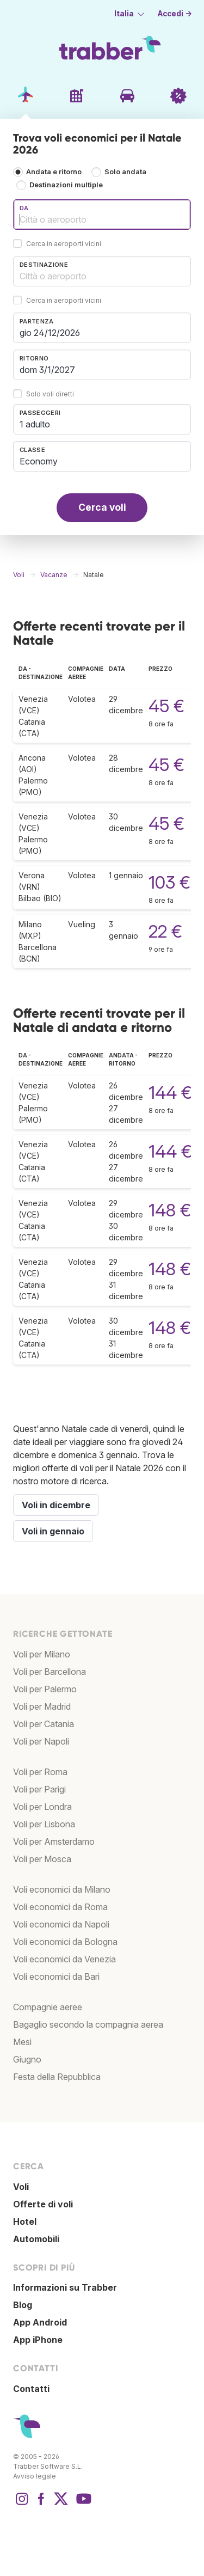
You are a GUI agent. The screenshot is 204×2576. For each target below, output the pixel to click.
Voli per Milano (41, 1654)
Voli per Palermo (45, 1689)
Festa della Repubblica (57, 2076)
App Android (40, 2322)
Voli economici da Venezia (64, 1959)
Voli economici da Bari (56, 1976)
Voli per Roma (40, 1771)
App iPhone (38, 2339)
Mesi (22, 2041)
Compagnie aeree (47, 2007)
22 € (165, 931)
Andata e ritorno (54, 172)
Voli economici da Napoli (61, 1924)
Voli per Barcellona (49, 1671)
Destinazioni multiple (66, 185)
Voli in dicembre (56, 1505)
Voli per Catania (43, 1723)
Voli (21, 2186)
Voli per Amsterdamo (54, 1841)
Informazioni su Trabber (65, 2287)
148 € (170, 1210)
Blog (22, 2304)
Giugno (27, 2059)
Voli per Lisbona (44, 1824)
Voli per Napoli (41, 1741)
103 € (169, 882)
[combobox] (102, 214)
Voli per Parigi (39, 1789)
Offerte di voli (43, 2204)
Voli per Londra (42, 1806)
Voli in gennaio (53, 1531)
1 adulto (35, 424)
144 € (170, 1092)
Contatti (31, 2388)
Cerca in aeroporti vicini (63, 244)
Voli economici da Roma (60, 1906)
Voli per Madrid (42, 1706)
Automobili (36, 2239)
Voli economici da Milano (61, 1889)
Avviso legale (34, 2476)
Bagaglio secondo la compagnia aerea (88, 2024)
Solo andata (125, 172)
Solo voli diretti (50, 394)
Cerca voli (102, 507)
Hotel (24, 2221)
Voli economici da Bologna (65, 1941)
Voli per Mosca (42, 1858)
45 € (166, 706)
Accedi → (175, 13)
